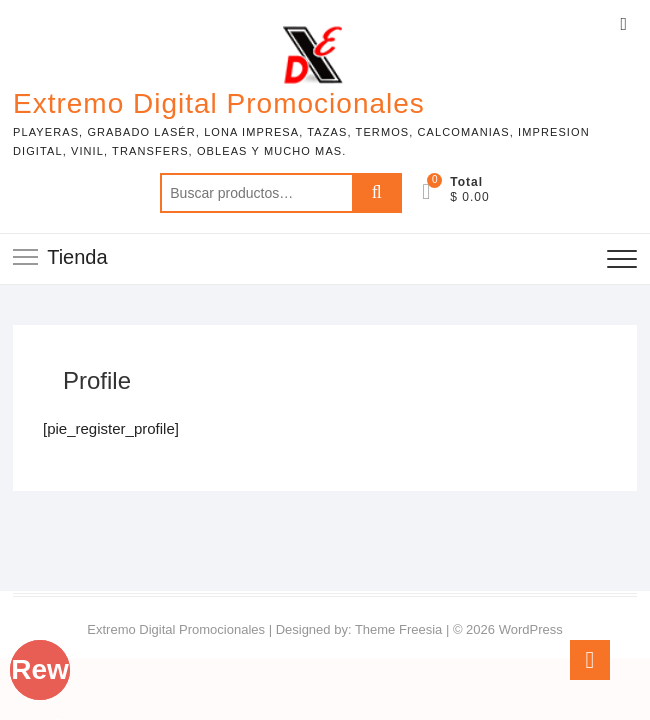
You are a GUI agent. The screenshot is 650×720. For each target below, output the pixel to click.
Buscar (377, 193)
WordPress (531, 629)
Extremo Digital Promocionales (219, 103)
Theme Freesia (398, 629)
